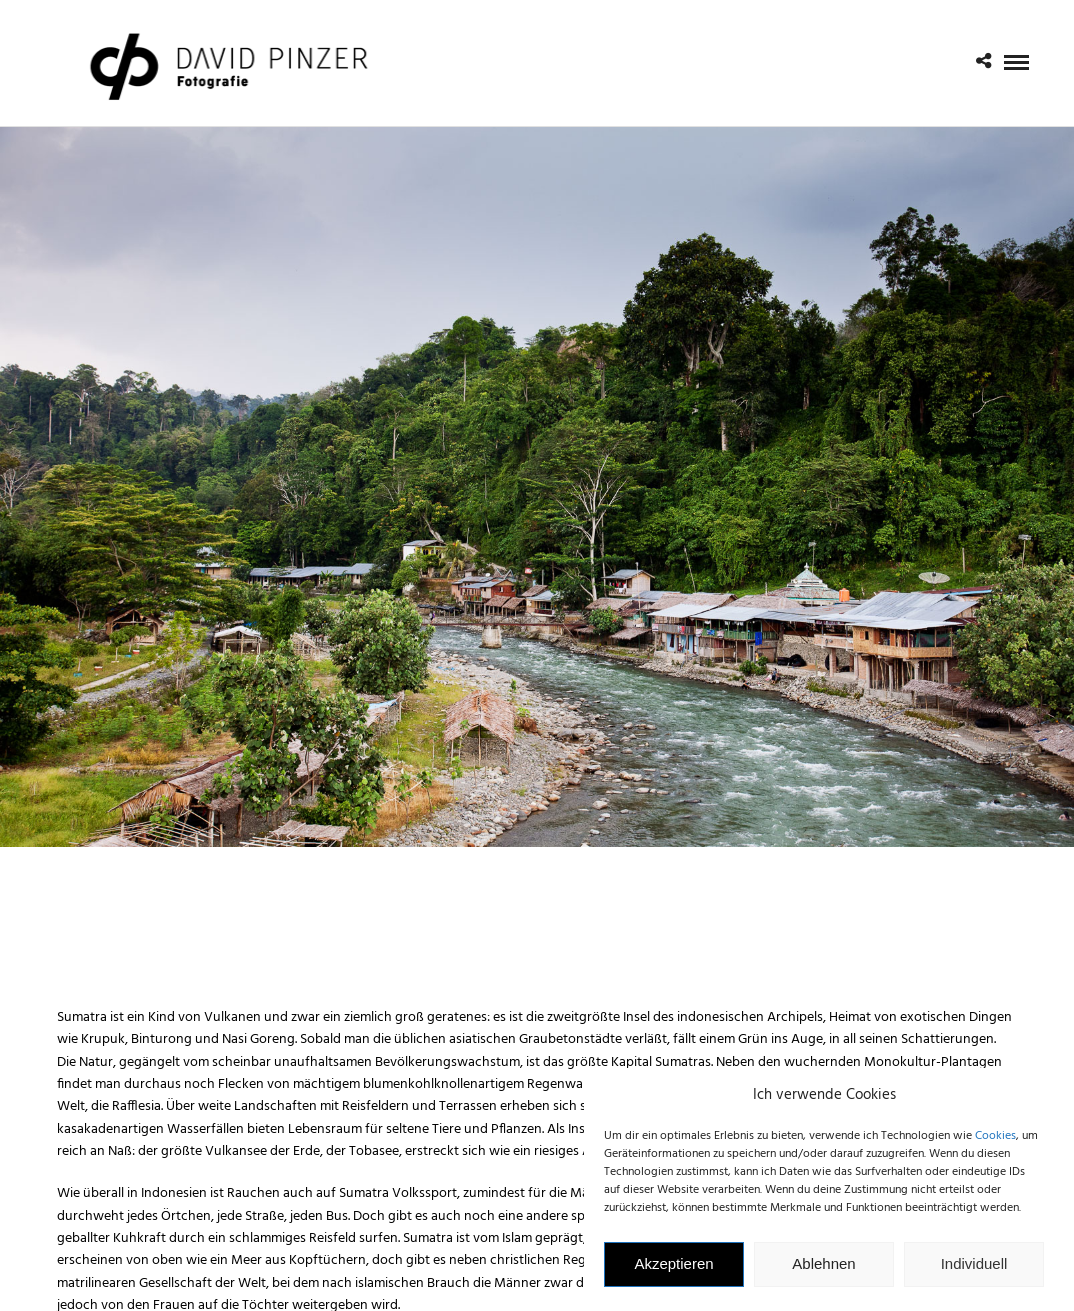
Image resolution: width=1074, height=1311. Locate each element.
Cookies (995, 1146)
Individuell (974, 1273)
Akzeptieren (673, 1273)
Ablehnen (823, 1273)
